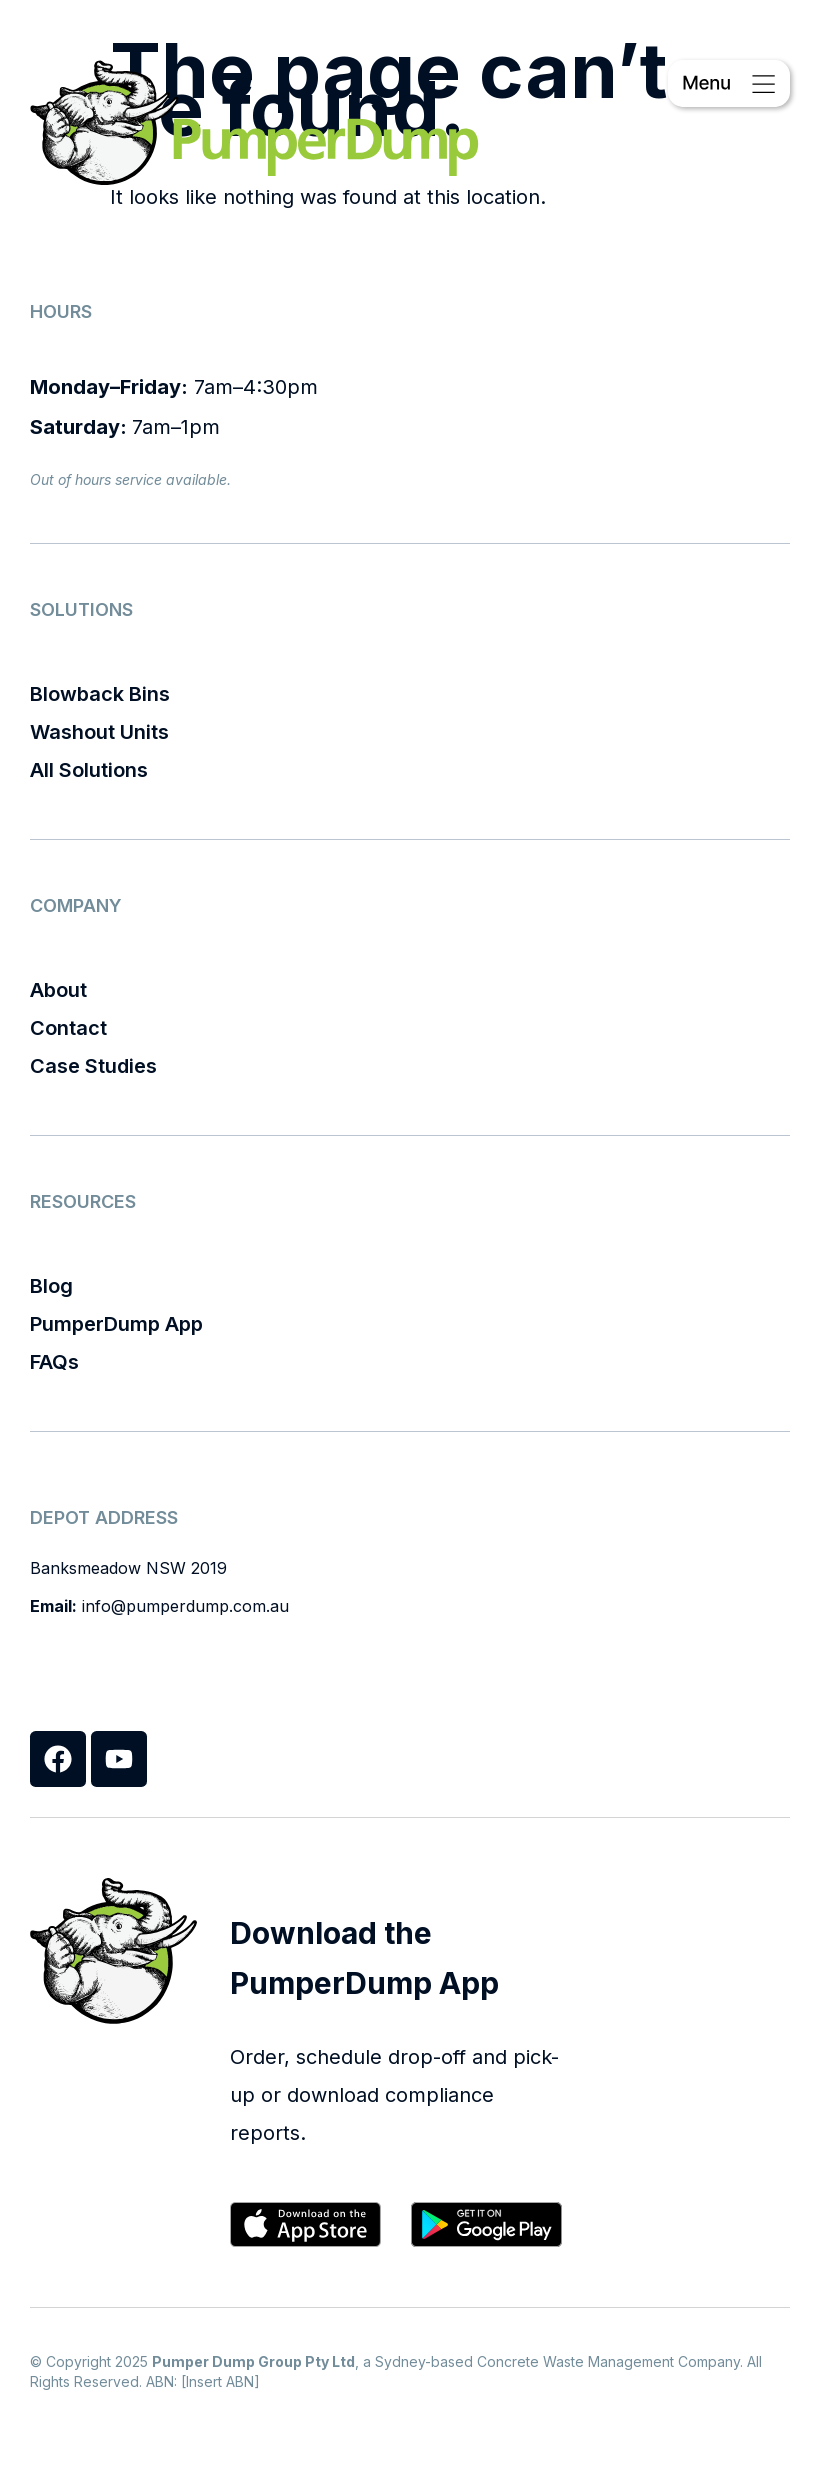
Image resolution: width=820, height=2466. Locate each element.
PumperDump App (116, 1324)
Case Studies (93, 1066)
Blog (51, 1286)
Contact (68, 1028)
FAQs (54, 1362)
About (58, 990)
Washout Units (99, 732)
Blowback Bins (100, 694)
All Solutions (89, 770)
